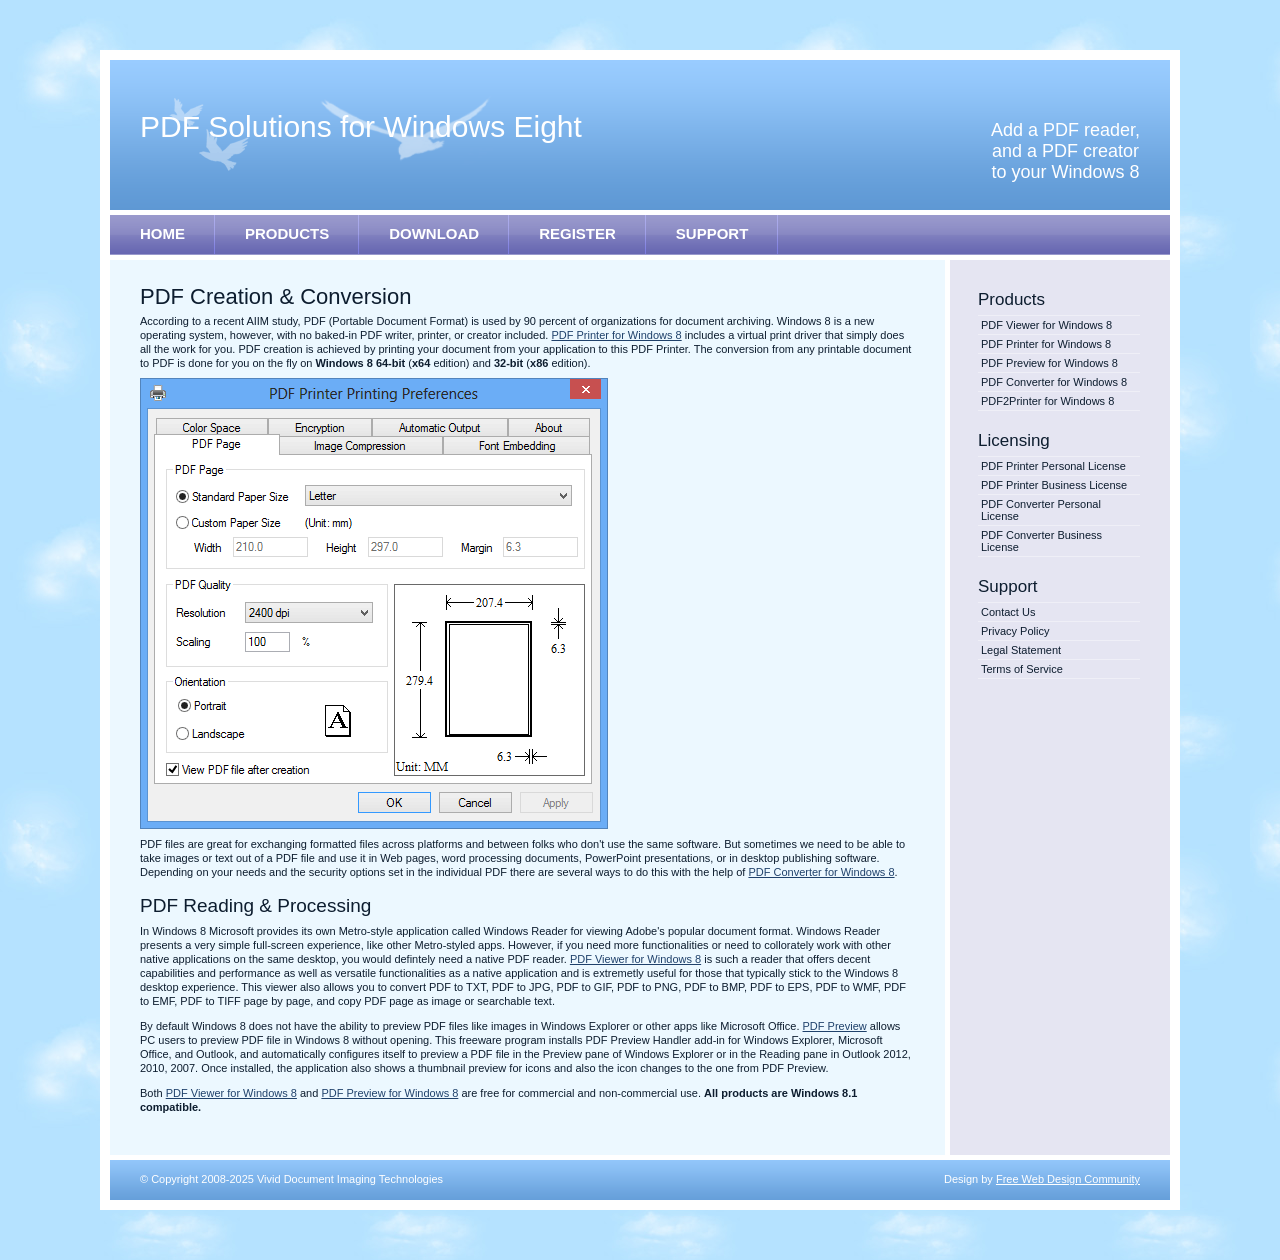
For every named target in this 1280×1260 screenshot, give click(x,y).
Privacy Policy (1015, 631)
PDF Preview (835, 1026)
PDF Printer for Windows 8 (1046, 344)
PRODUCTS (287, 233)
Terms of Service (1022, 669)
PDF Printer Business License (1054, 485)
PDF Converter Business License (1041, 541)
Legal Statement (1021, 650)
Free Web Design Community (1068, 1179)
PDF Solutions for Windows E (361, 126)
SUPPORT (712, 233)
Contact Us (1008, 612)
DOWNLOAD (434, 233)
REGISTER (577, 233)
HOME (162, 233)
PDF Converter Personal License (1041, 510)
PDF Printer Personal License (1053, 466)
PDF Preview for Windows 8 (1049, 363)
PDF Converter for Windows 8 (1054, 382)
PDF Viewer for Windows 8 (1046, 325)
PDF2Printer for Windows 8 (1047, 401)
